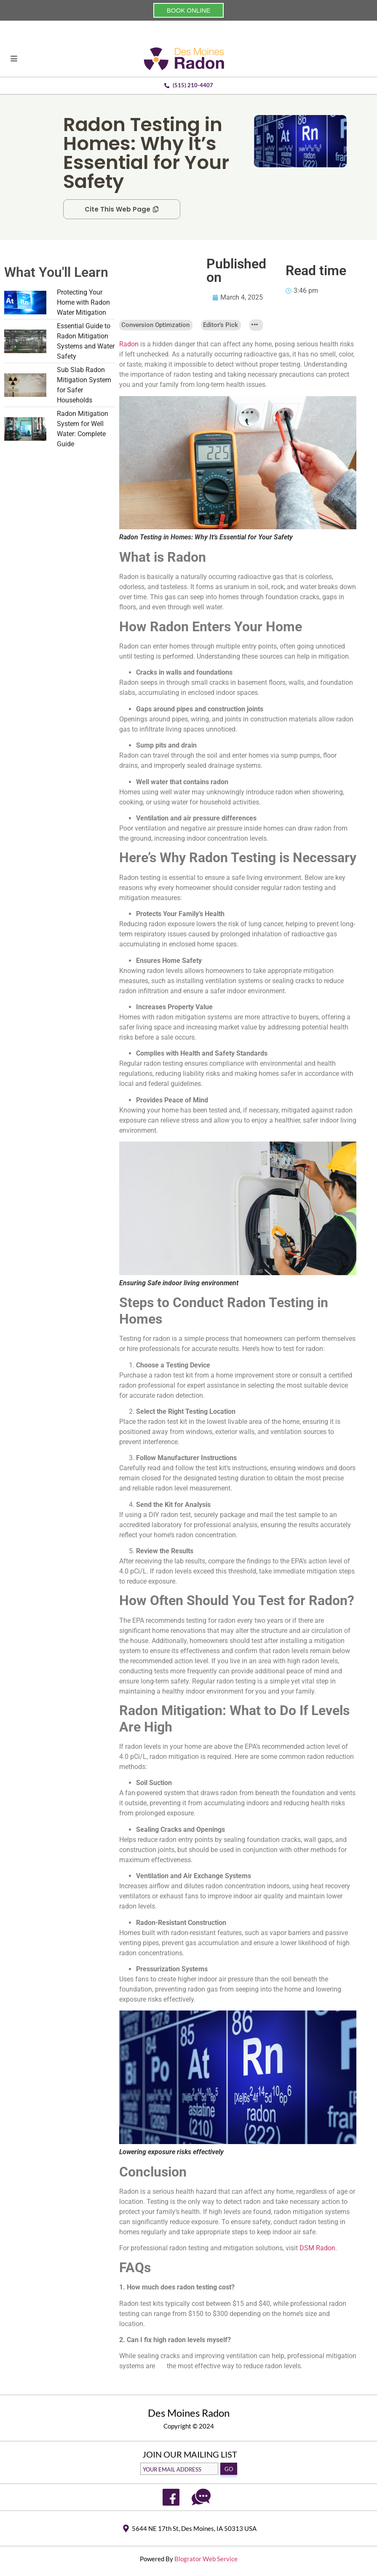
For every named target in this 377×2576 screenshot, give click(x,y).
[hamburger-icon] (13, 59)
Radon (129, 344)
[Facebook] (171, 2497)
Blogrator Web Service (206, 2559)
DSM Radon (316, 2248)
